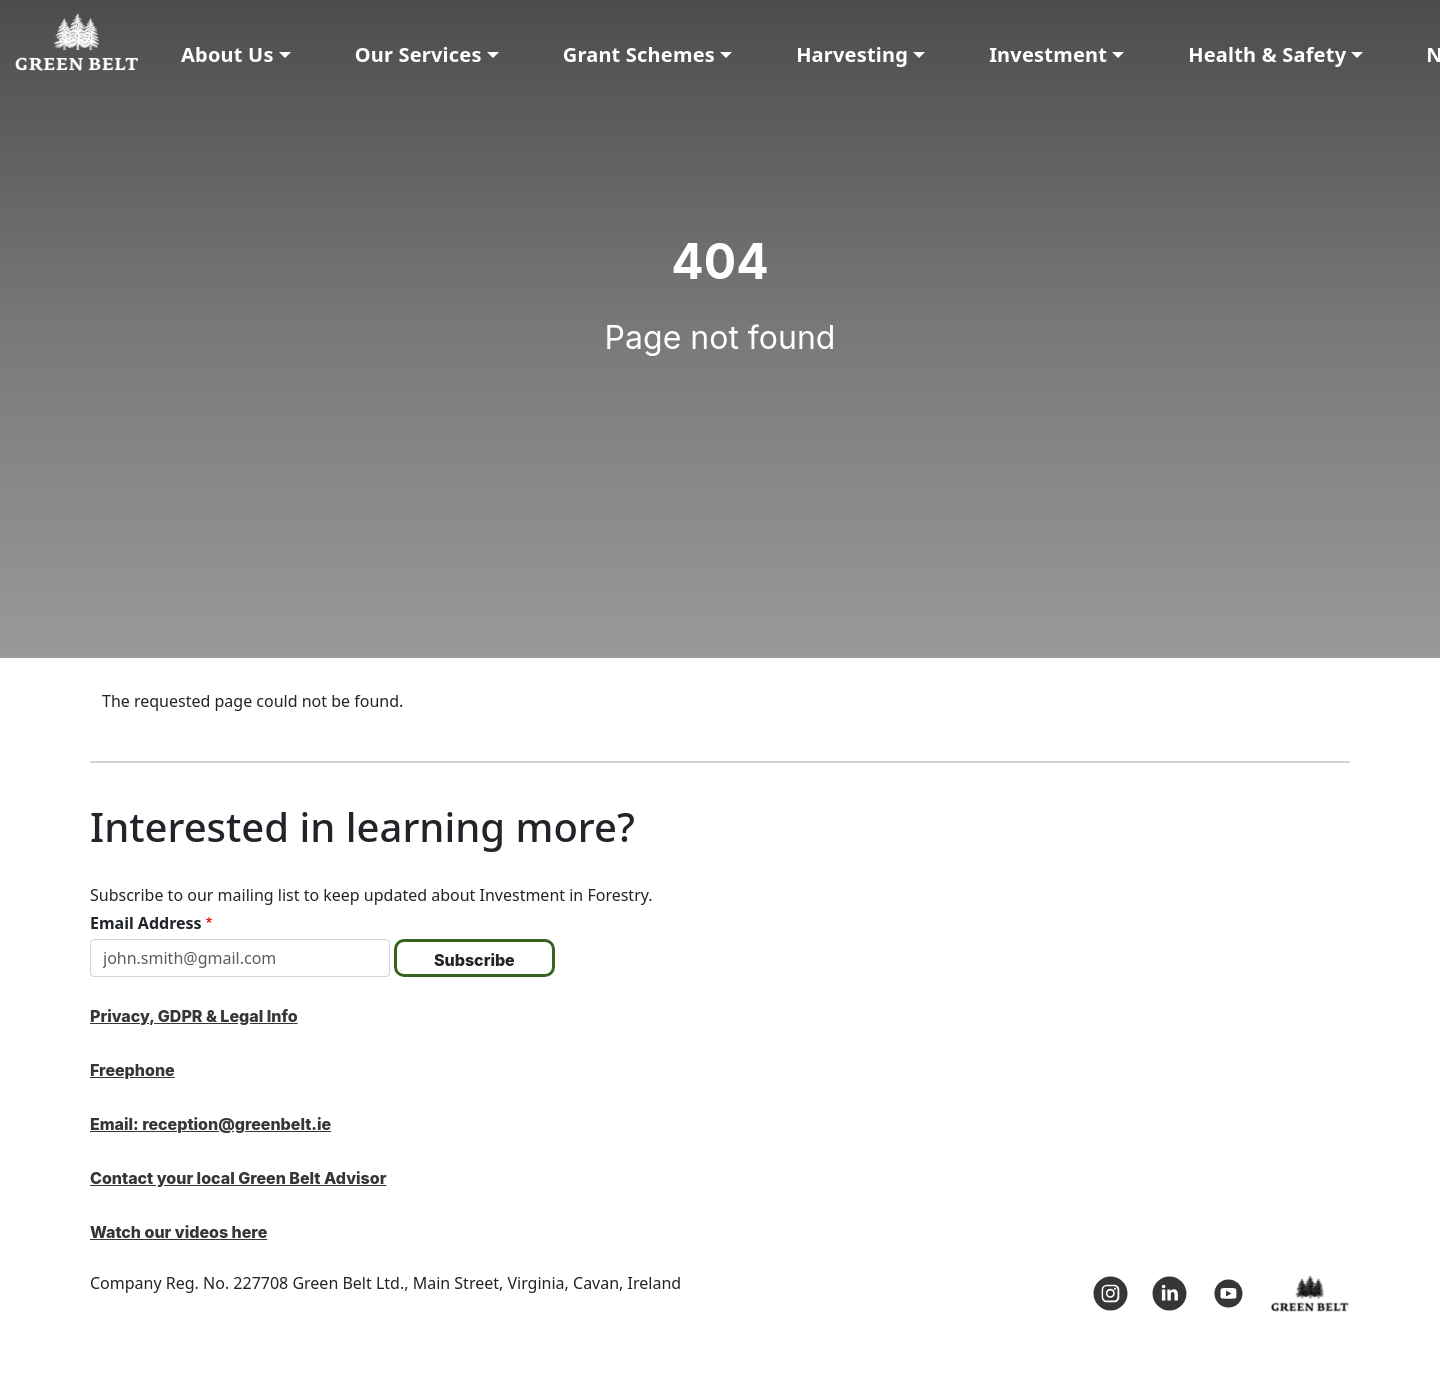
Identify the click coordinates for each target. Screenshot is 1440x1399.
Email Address (146, 923)
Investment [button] (1048, 54)
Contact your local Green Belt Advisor (238, 1178)
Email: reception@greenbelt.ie (210, 1124)
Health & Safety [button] (1267, 54)
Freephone (132, 1070)
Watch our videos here (178, 1232)
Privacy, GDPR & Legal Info (194, 1016)
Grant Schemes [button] (639, 54)
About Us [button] (227, 54)
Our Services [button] (418, 54)
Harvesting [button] (852, 54)
